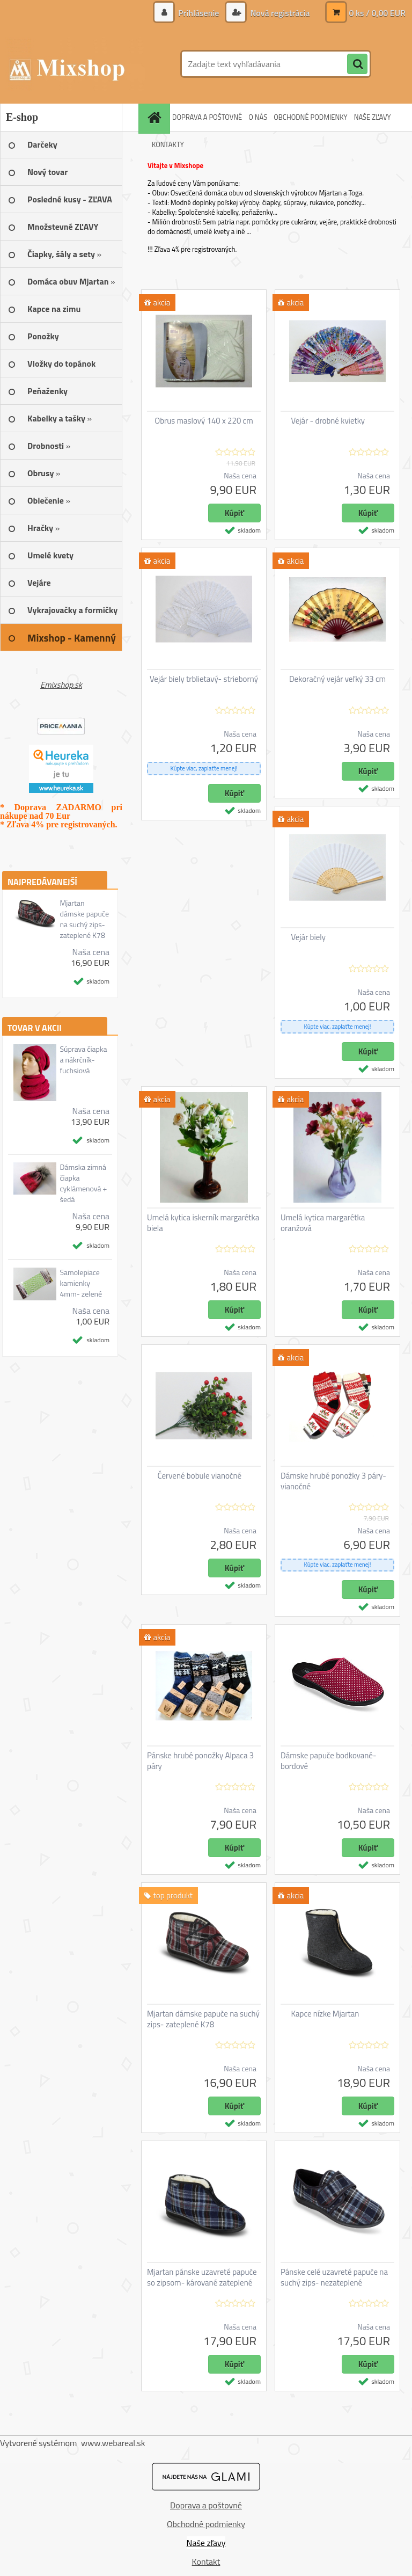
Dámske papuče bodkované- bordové (329, 1761)
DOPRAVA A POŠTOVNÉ (207, 117)
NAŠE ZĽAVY (372, 117)
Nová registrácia (279, 12)
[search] (357, 64)
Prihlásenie (198, 12)
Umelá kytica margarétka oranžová (323, 1223)
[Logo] (74, 64)
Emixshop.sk (61, 684)
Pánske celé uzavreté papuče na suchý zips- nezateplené (334, 2277)
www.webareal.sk (113, 2442)
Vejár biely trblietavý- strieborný (204, 679)
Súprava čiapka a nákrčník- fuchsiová (83, 1060)
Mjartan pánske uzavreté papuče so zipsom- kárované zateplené (202, 2277)
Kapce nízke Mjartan (325, 2014)
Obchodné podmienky (206, 2523)
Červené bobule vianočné (200, 1476)
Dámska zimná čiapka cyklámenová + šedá (83, 1183)
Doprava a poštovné (206, 2505)
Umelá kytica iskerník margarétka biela (203, 1223)
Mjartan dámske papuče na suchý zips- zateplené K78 (84, 919)
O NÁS (257, 117)
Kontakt (206, 2561)
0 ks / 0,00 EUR (377, 12)
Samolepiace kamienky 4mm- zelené (81, 1283)
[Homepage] (155, 117)
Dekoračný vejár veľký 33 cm (337, 679)
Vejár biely (308, 937)
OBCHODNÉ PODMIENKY (310, 117)
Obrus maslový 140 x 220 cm (203, 421)
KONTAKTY (168, 144)
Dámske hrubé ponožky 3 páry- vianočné (333, 1481)
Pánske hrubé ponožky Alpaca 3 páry (200, 1761)
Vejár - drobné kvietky (328, 421)
